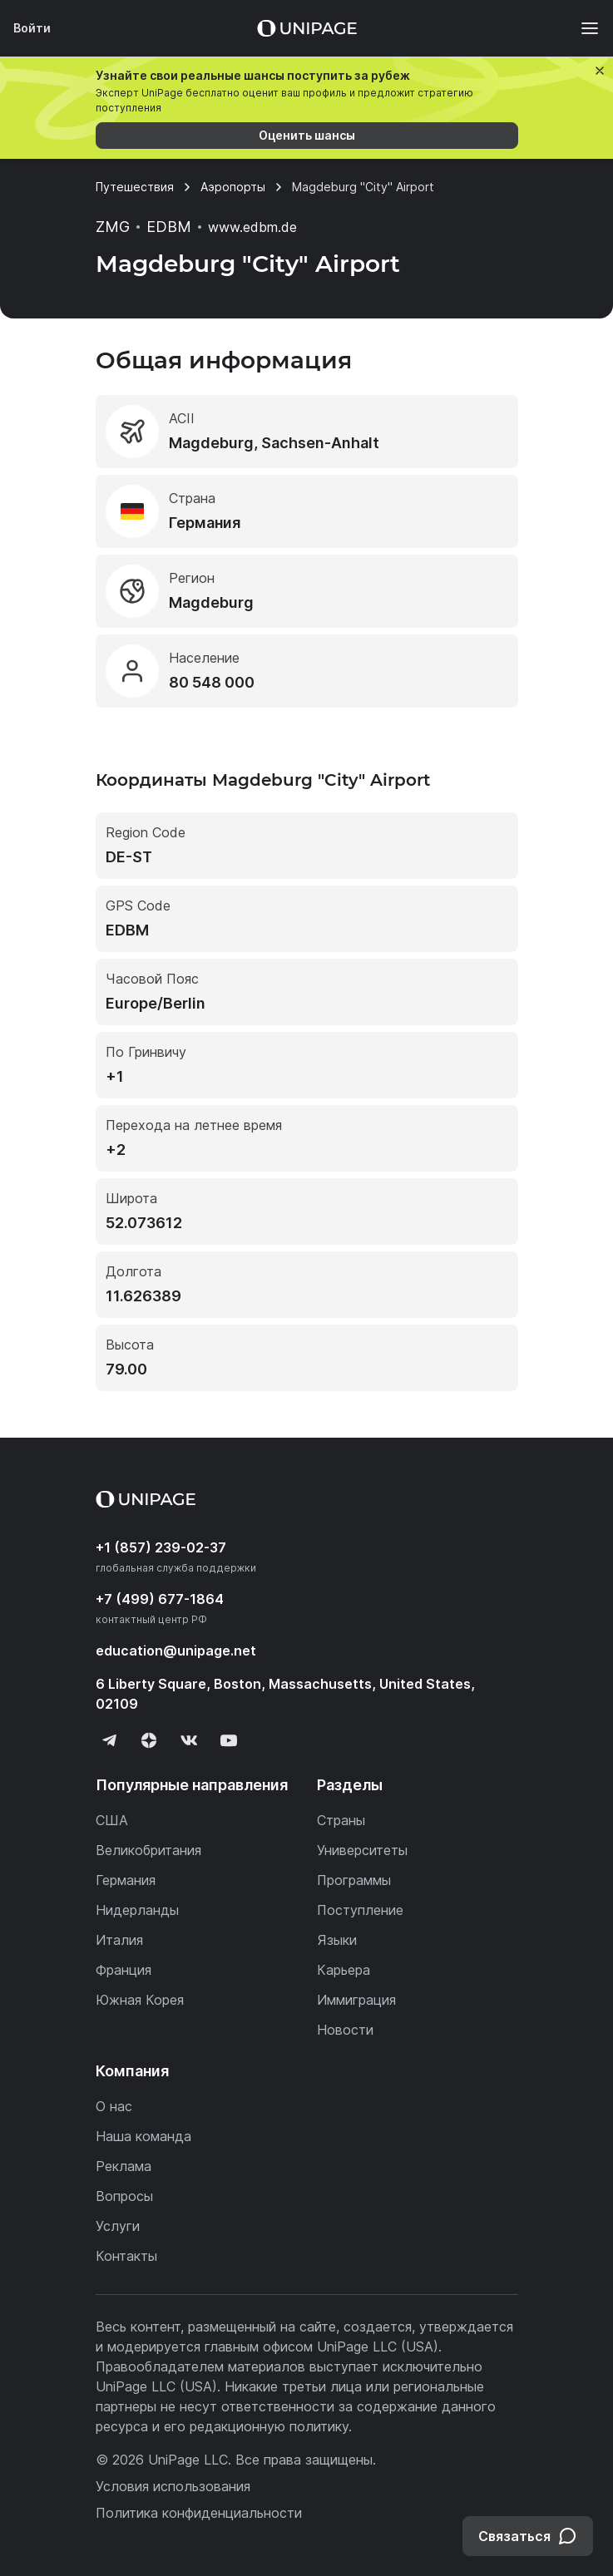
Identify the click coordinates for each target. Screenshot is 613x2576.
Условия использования (173, 2486)
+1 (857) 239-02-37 (161, 1547)
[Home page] (307, 28)
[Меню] (581, 28)
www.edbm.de (252, 227)
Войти (32, 28)
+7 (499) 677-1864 (160, 1599)
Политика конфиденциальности (199, 2512)
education (176, 1650)
